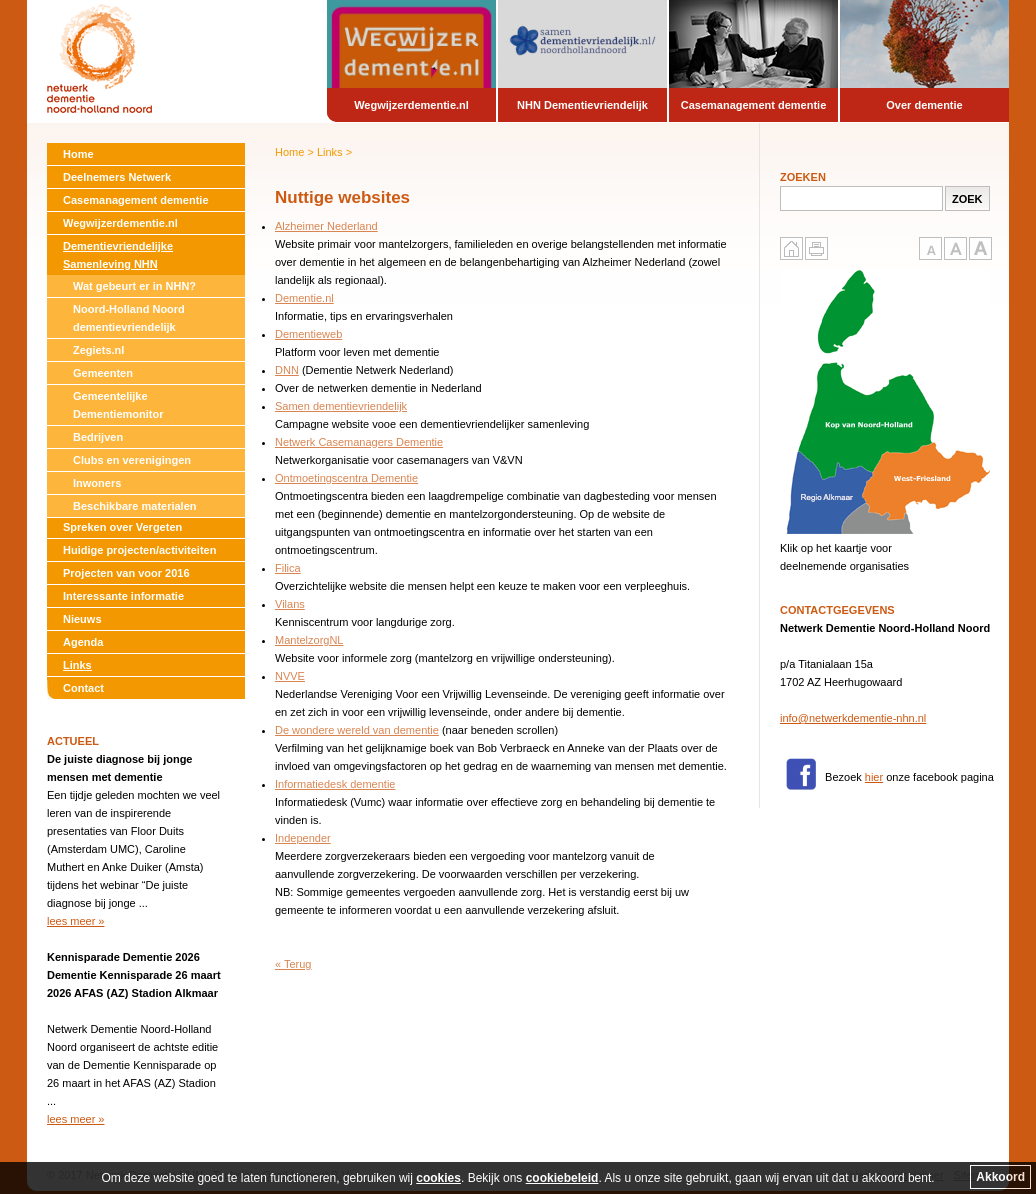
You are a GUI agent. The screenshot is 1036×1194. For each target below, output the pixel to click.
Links (77, 665)
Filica (288, 568)
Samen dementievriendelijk (341, 406)
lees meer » (75, 921)
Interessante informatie (123, 596)
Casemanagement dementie (136, 200)
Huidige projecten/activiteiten (139, 550)
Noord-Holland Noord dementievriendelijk (129, 318)
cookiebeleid (562, 1178)
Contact (83, 688)
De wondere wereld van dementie (357, 730)
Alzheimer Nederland (326, 226)
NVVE (290, 676)
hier (874, 777)
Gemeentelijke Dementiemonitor (118, 405)
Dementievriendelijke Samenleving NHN (118, 255)
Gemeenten (103, 373)
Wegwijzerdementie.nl (120, 223)
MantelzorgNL (309, 640)
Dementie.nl (304, 298)
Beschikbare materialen (135, 506)
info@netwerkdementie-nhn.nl (853, 718)
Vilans (290, 604)
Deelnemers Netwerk (117, 177)
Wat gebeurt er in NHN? (134, 286)
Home (78, 154)
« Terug (293, 964)
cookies (438, 1178)
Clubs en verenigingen (132, 460)
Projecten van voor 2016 (126, 573)
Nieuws (82, 619)
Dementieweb (308, 334)
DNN (287, 370)
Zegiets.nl (98, 350)
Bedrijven (98, 437)
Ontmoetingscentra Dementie (346, 478)
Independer (303, 838)
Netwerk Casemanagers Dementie (359, 442)
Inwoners (97, 483)
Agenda (83, 642)
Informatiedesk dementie (335, 784)
